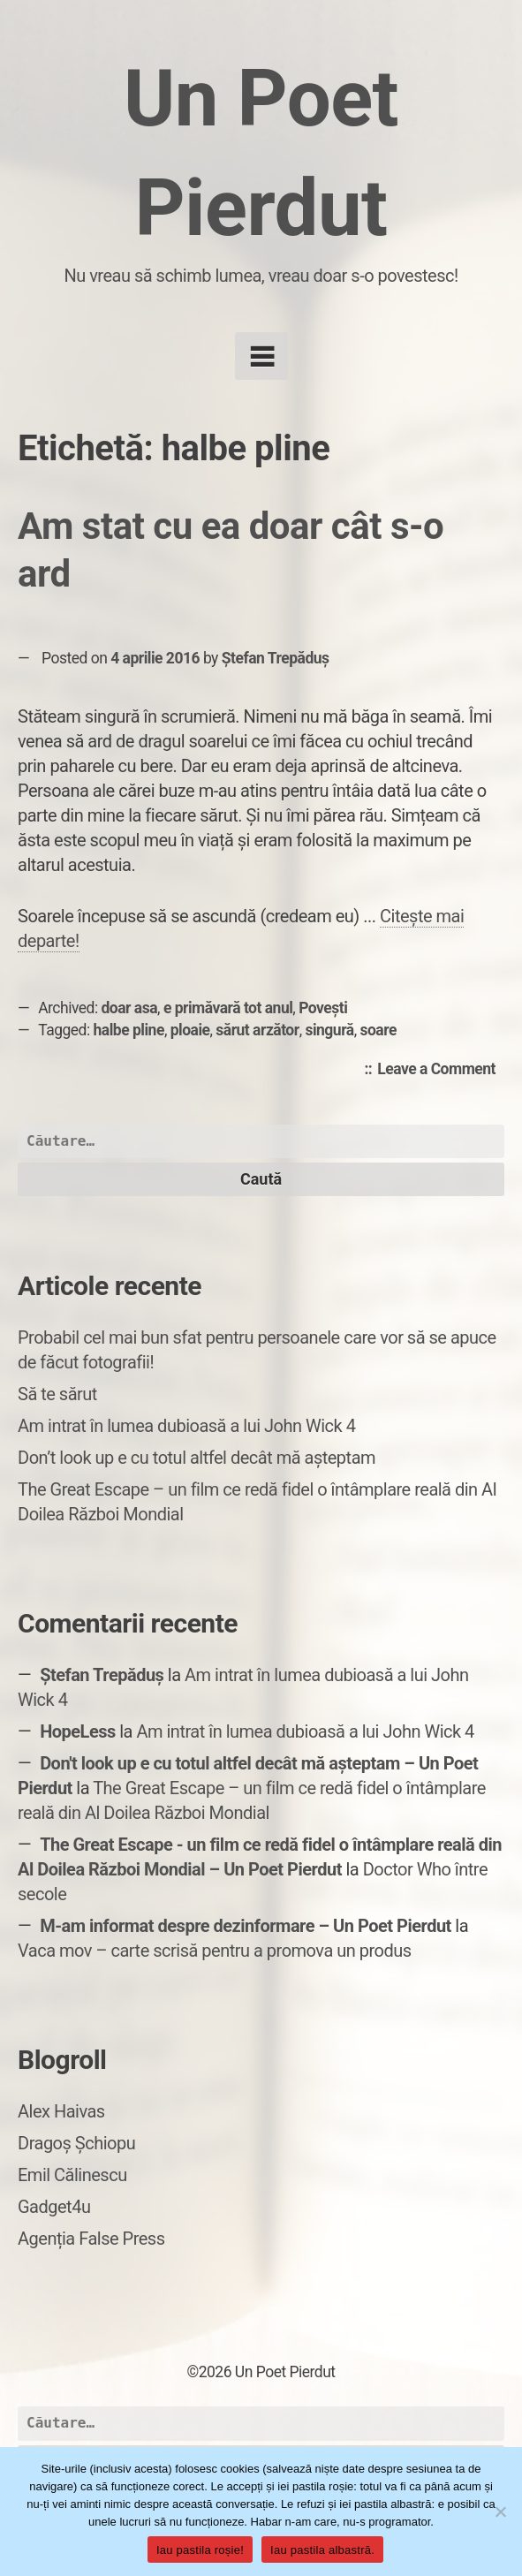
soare (377, 1030)
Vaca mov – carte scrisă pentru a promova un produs (215, 1950)
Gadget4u (54, 2206)
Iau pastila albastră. (322, 2550)
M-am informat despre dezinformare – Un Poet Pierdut (245, 1925)
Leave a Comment (440, 1069)
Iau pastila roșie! (200, 2550)
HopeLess (78, 1731)
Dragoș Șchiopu (76, 2143)
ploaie (190, 1030)
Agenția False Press (91, 2238)
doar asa (130, 1008)
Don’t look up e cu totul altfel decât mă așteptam (196, 1457)
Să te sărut (57, 1394)
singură (329, 1030)
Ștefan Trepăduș (275, 658)
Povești (323, 1008)
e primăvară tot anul (227, 1008)
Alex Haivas (61, 2111)
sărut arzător (257, 1030)
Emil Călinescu (72, 2175)
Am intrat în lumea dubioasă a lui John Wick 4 (186, 1425)
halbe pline (129, 1030)
